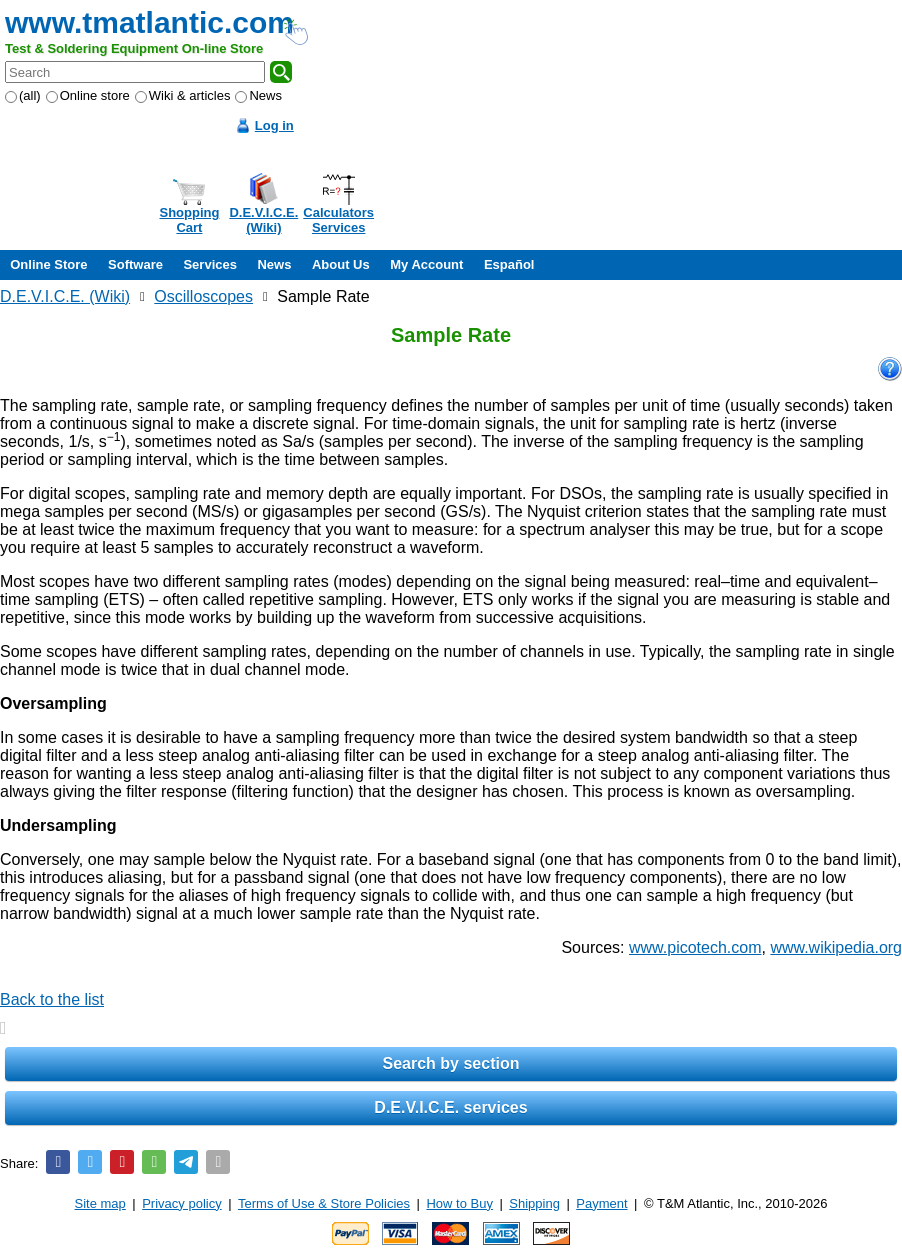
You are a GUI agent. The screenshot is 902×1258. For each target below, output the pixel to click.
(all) (23, 95)
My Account (426, 264)
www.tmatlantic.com (149, 22)
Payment (601, 1203)
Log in (274, 125)
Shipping (534, 1203)
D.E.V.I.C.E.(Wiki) (263, 220)
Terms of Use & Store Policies (324, 1203)
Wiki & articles (183, 95)
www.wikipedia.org (836, 947)
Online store (88, 95)
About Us (341, 264)
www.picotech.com (695, 947)
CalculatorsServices (338, 220)
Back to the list (52, 999)
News (258, 95)
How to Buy (459, 1203)
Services (210, 264)
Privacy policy (181, 1203)
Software (135, 264)
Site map (100, 1203)
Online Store (48, 264)
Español (509, 264)
